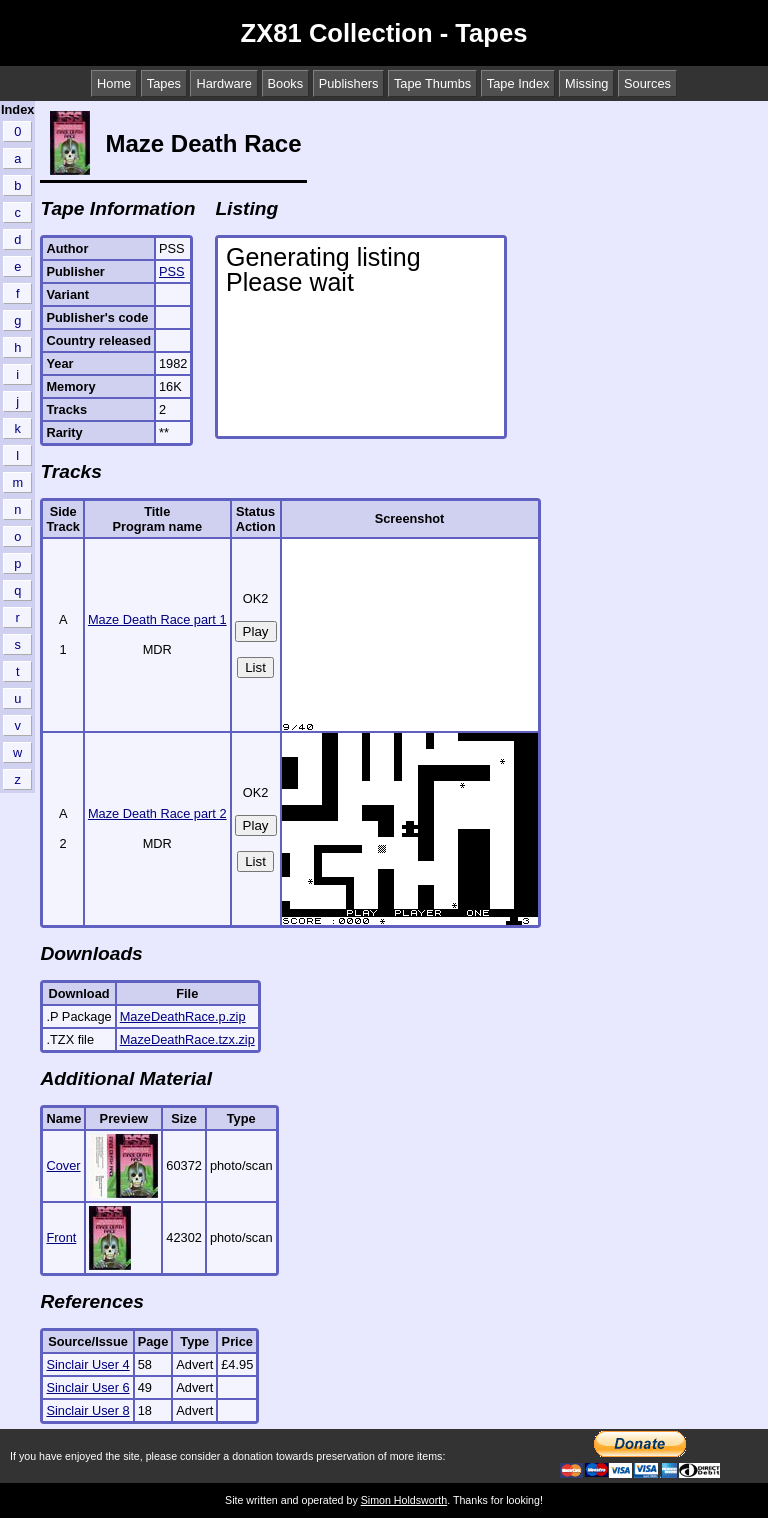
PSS (172, 271)
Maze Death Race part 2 (157, 813)
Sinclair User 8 (87, 1410)
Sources (647, 83)
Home (114, 83)
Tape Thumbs (432, 83)
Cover (63, 1165)
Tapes (164, 83)
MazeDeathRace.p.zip (183, 1016)
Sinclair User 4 (87, 1364)
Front (61, 1237)
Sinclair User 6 (87, 1387)
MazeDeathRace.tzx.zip (187, 1039)
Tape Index (518, 83)
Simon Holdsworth (404, 1500)
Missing (586, 83)
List (255, 667)
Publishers (349, 83)
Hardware (223, 83)
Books (286, 83)
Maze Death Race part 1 (157, 619)
